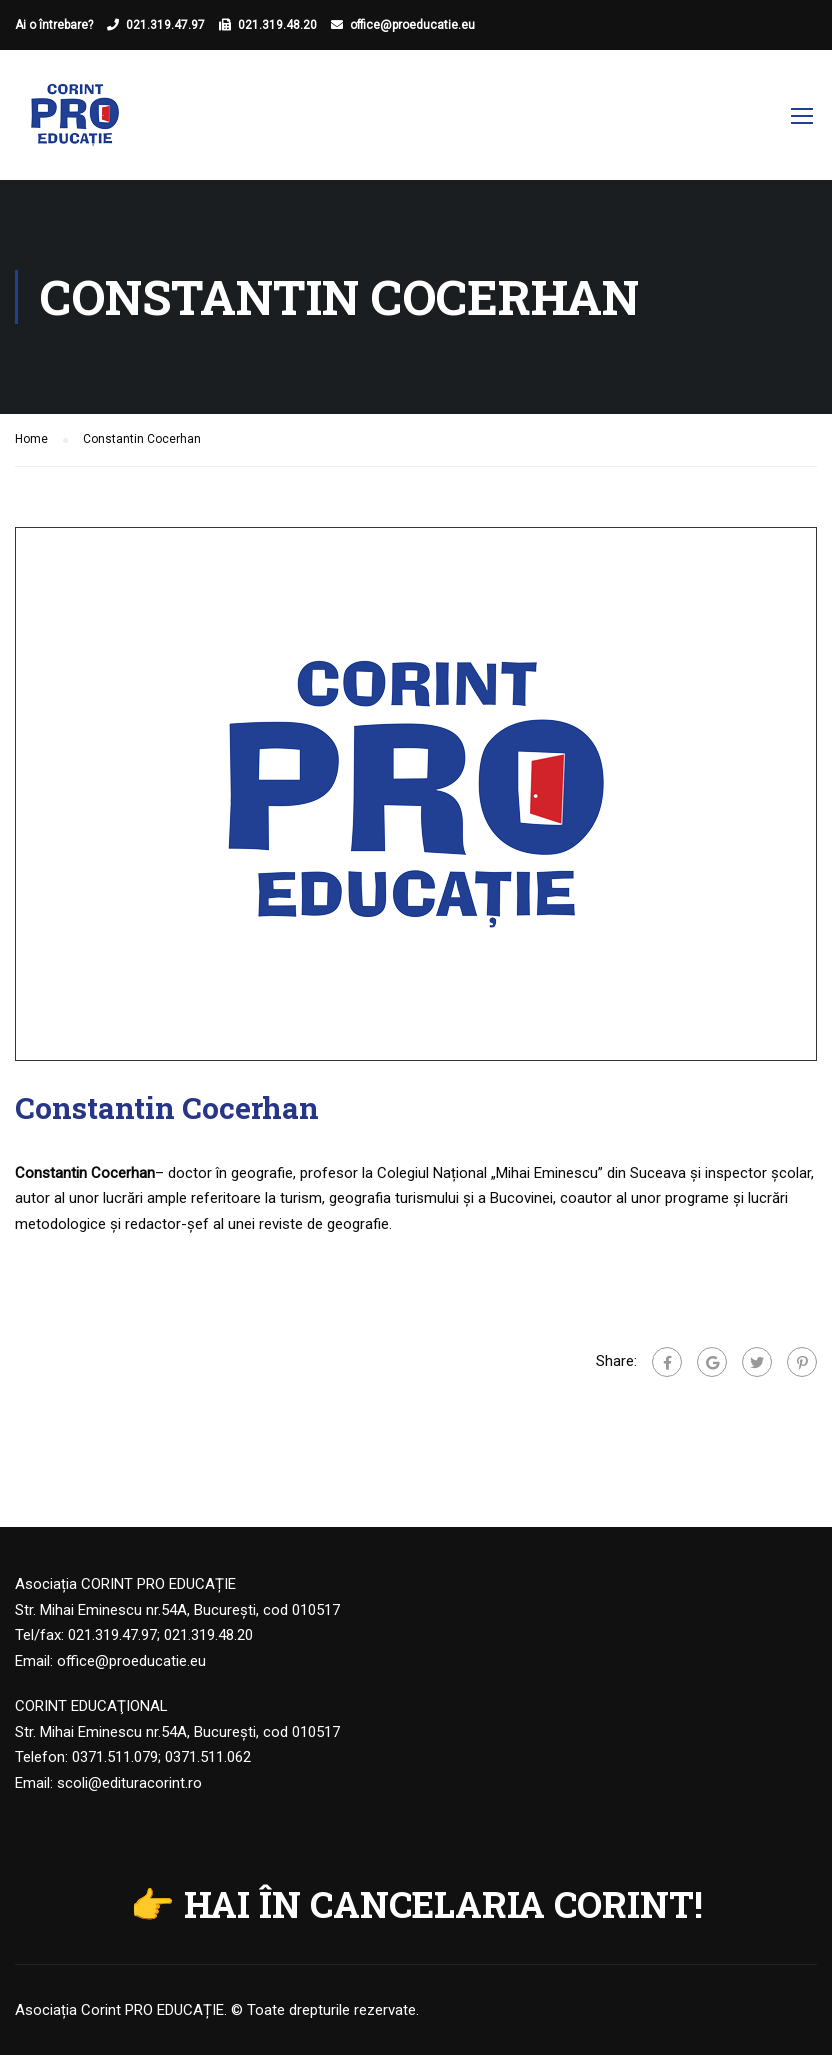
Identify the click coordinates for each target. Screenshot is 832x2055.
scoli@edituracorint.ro (129, 1783)
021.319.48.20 (277, 25)
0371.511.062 (208, 1757)
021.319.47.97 (165, 25)
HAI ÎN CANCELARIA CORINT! (443, 1904)
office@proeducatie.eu (412, 25)
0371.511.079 (115, 1757)
